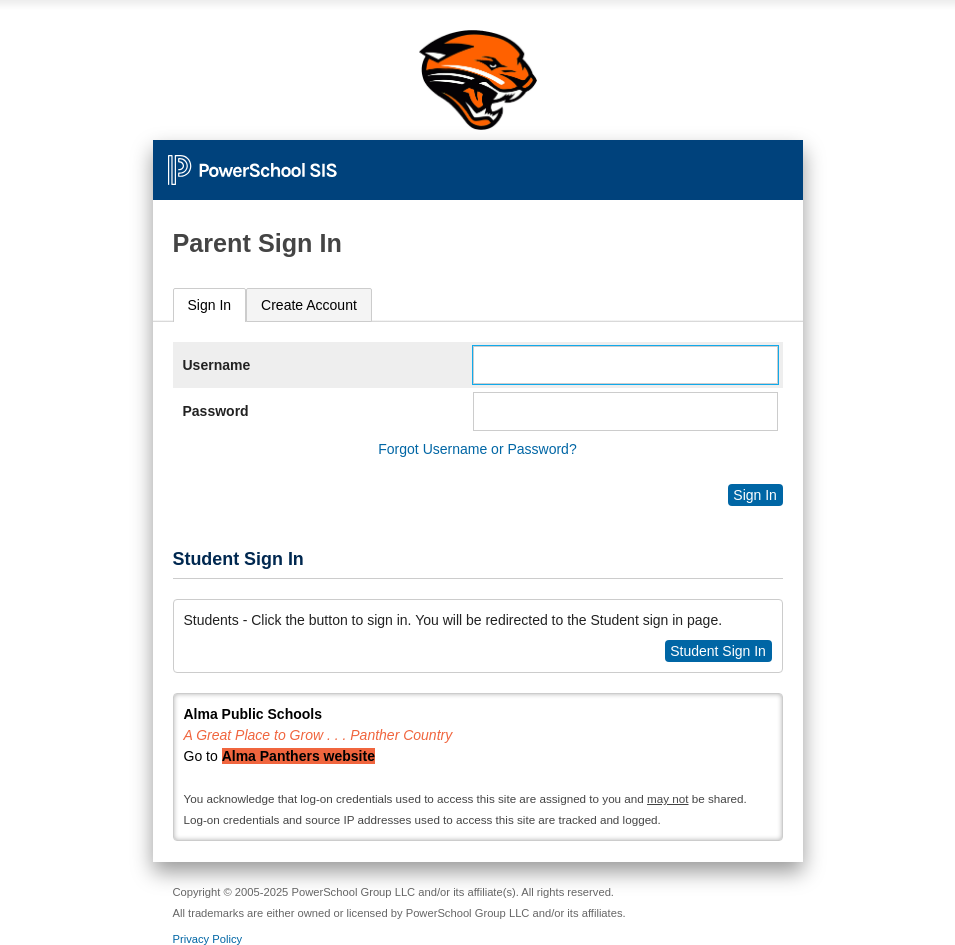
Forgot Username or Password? (477, 449)
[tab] (210, 305)
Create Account (309, 305)
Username (217, 365)
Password (216, 411)
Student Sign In (718, 651)
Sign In (210, 305)
